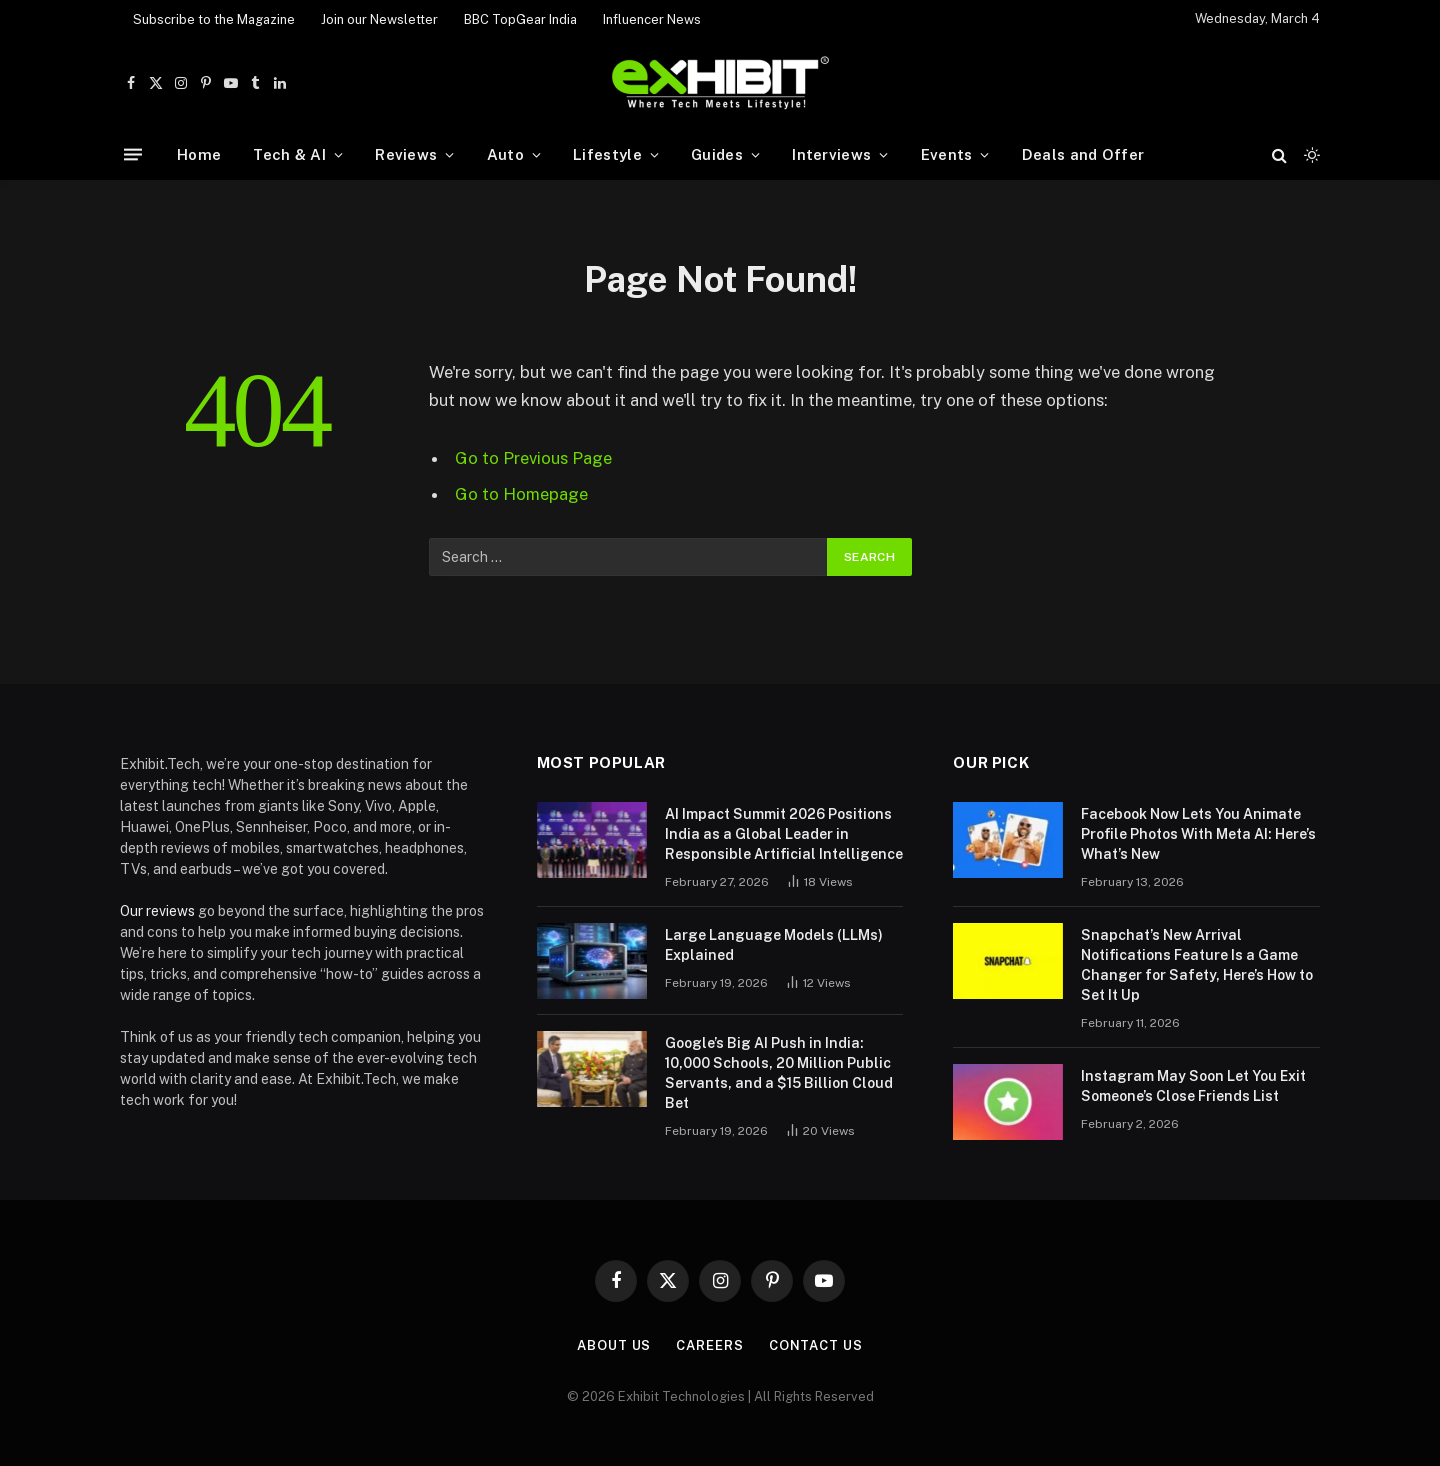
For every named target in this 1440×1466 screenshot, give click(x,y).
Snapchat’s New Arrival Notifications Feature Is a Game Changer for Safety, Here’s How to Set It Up (1197, 965)
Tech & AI (289, 154)
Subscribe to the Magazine (214, 19)
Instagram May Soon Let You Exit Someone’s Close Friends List (1193, 1086)
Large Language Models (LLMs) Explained (774, 945)
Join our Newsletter (379, 19)
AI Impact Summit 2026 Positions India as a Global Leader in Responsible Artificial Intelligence (784, 834)
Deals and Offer (1083, 154)
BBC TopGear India (520, 19)
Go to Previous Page (533, 458)
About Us (614, 1345)
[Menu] (133, 154)
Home (199, 154)
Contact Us (816, 1345)
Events (947, 154)
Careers (709, 1345)
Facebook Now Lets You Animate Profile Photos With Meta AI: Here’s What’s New (1198, 834)
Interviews (831, 154)
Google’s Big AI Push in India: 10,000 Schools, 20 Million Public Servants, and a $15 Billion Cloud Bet (779, 1073)
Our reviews (157, 911)
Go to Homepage (521, 494)
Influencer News (652, 19)
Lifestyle (607, 154)
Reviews (406, 154)
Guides (717, 154)
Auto (505, 154)
